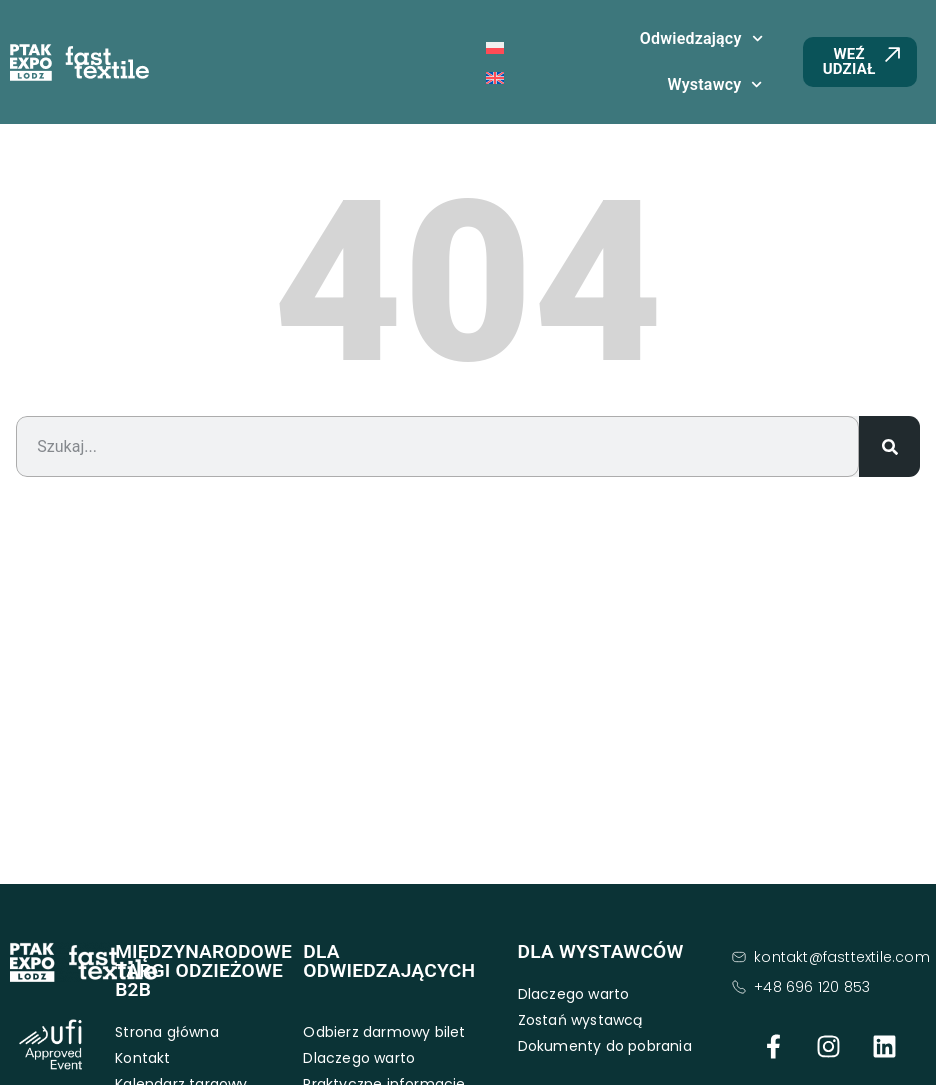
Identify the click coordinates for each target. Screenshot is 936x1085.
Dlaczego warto (359, 1058)
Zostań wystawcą (580, 1020)
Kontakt (142, 1058)
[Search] (889, 446)
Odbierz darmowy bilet (384, 1032)
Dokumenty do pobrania (605, 1046)
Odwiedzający (701, 38)
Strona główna (167, 1032)
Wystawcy (714, 84)
